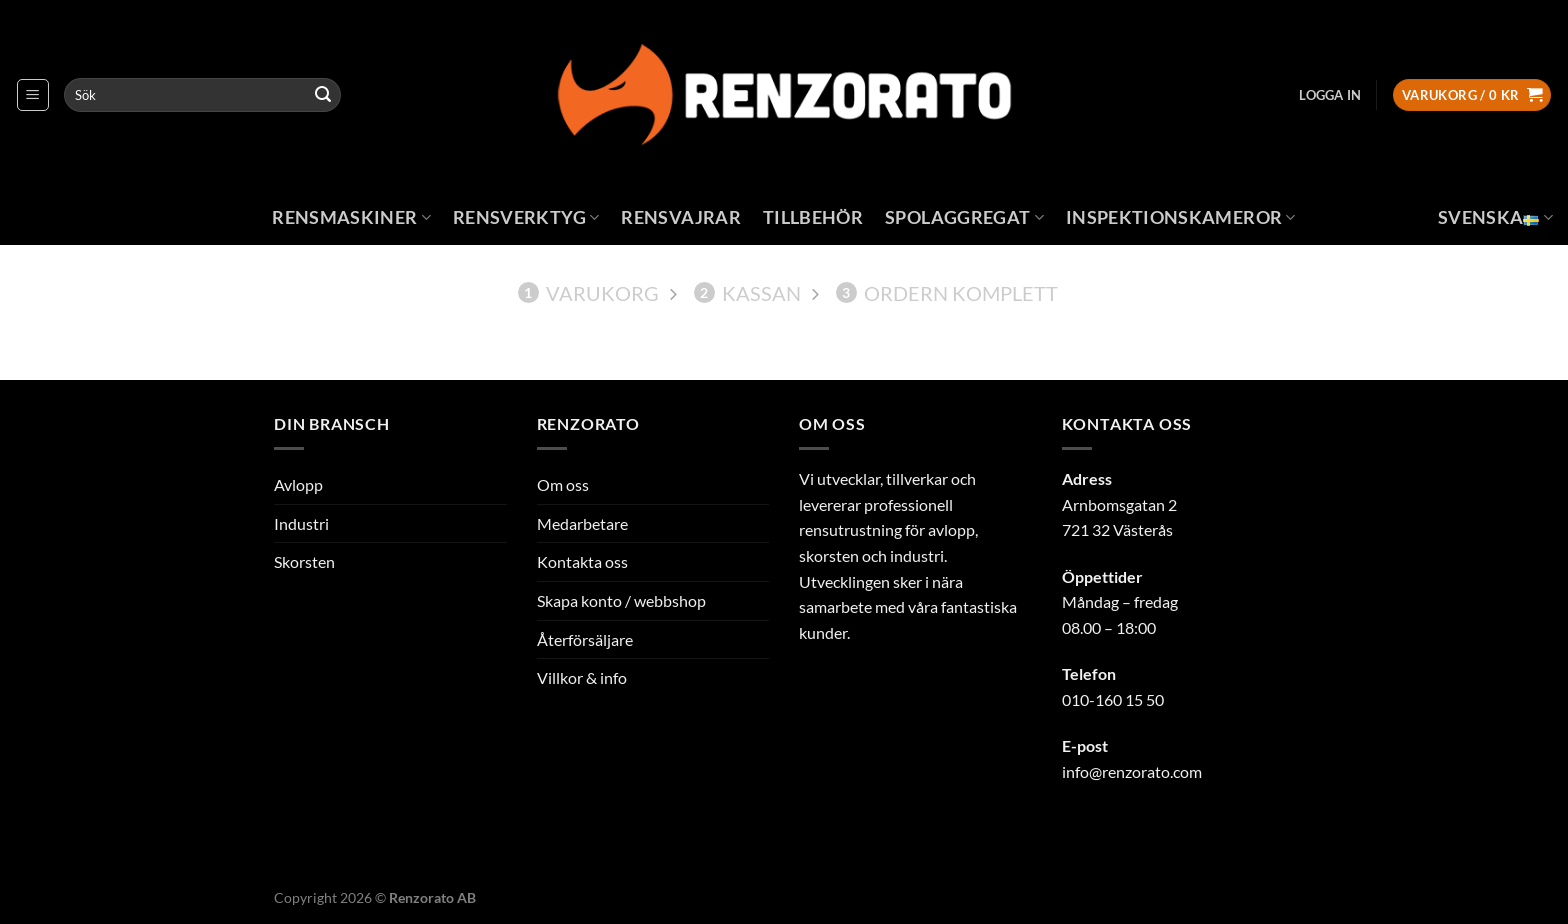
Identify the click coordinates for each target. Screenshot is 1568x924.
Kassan (747, 293)
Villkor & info (582, 677)
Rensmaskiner (351, 217)
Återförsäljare (585, 639)
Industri (301, 523)
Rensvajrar (681, 217)
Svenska (1495, 217)
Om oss (563, 484)
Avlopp (298, 484)
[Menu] (33, 95)
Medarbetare (582, 523)
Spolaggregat (964, 217)
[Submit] (323, 95)
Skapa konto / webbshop (621, 600)
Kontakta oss (582, 561)
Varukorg (588, 293)
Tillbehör (813, 217)
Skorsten (304, 561)
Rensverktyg (526, 217)
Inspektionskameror (1181, 217)
